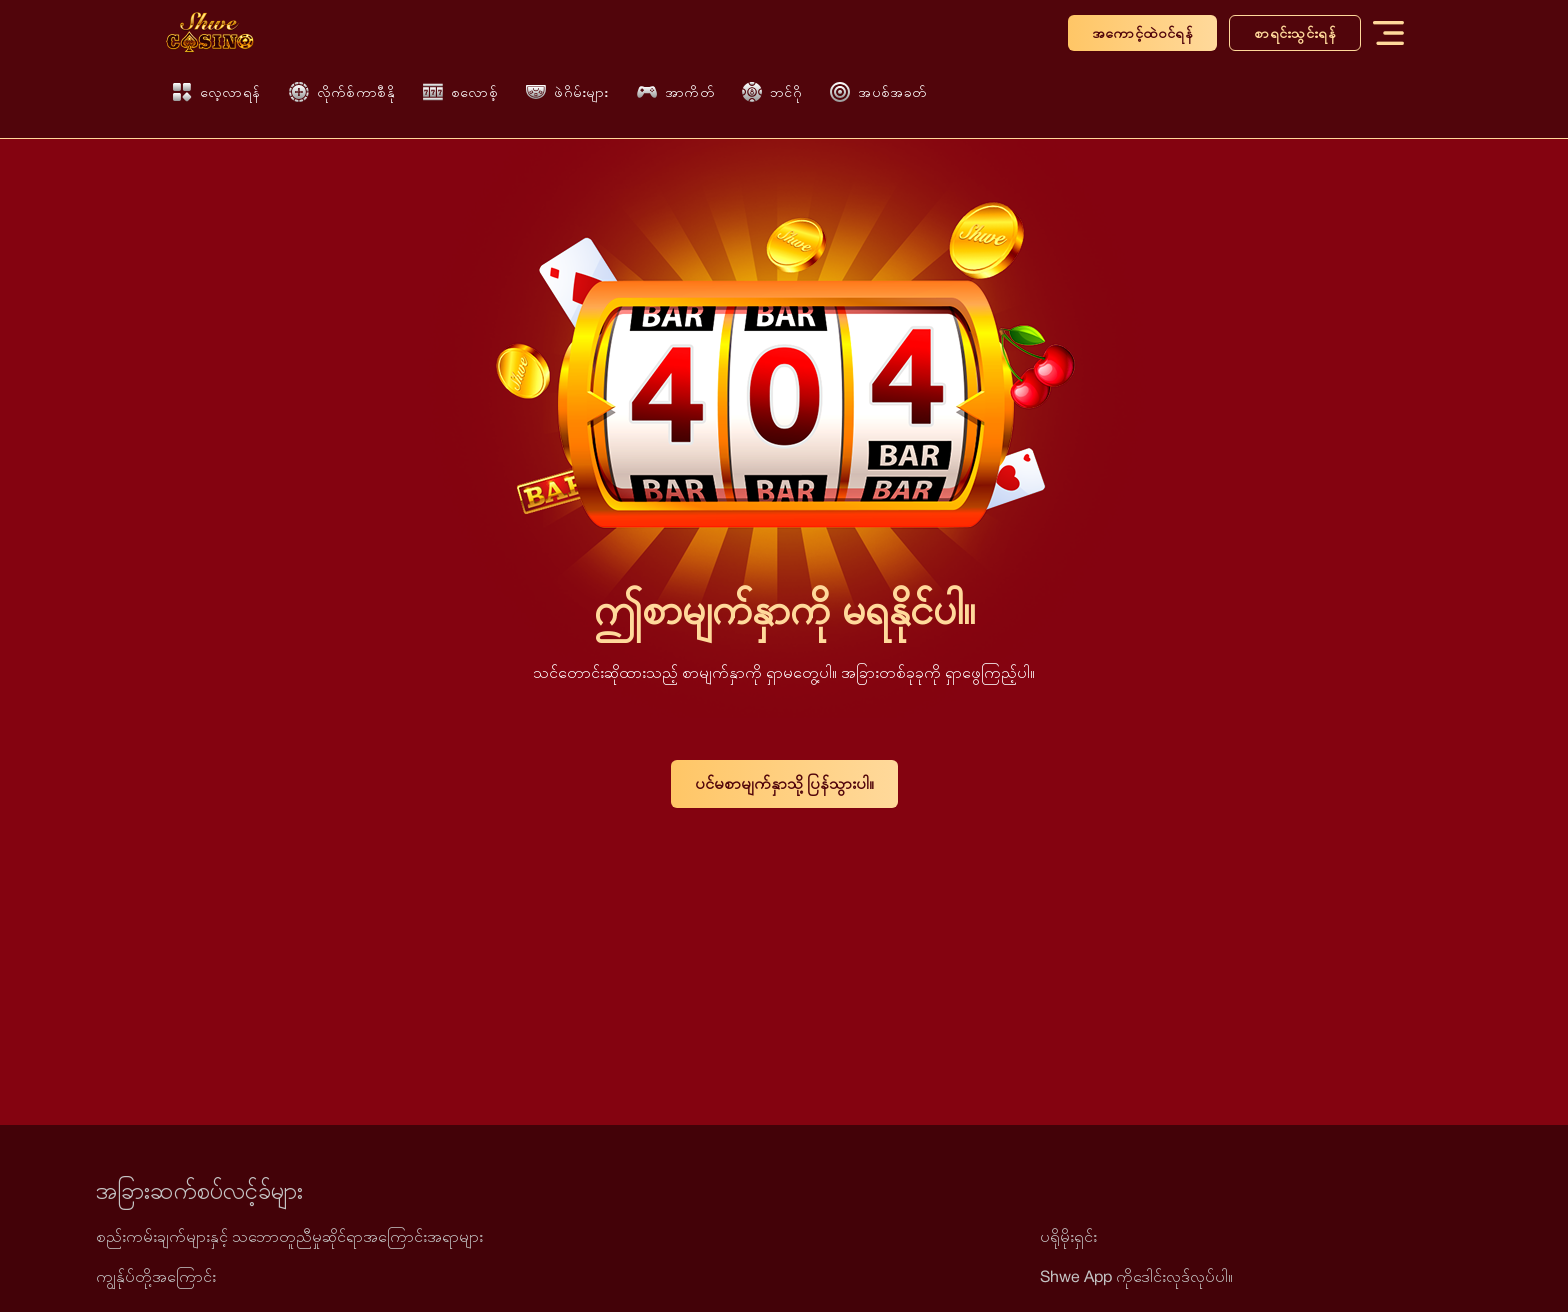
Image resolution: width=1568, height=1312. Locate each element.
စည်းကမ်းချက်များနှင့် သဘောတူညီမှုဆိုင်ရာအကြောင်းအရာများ (289, 1236)
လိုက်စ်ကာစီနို (342, 92)
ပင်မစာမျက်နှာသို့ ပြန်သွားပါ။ (784, 783)
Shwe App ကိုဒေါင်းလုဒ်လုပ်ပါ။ (1136, 1276)
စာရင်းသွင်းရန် (1295, 33)
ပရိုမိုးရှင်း (1068, 1236)
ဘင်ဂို (772, 92)
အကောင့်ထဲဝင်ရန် (1142, 33)
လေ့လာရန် (216, 92)
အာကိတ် (675, 92)
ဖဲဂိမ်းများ (567, 92)
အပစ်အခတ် (878, 92)
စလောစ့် (460, 92)
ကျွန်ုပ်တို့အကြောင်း (156, 1276)
